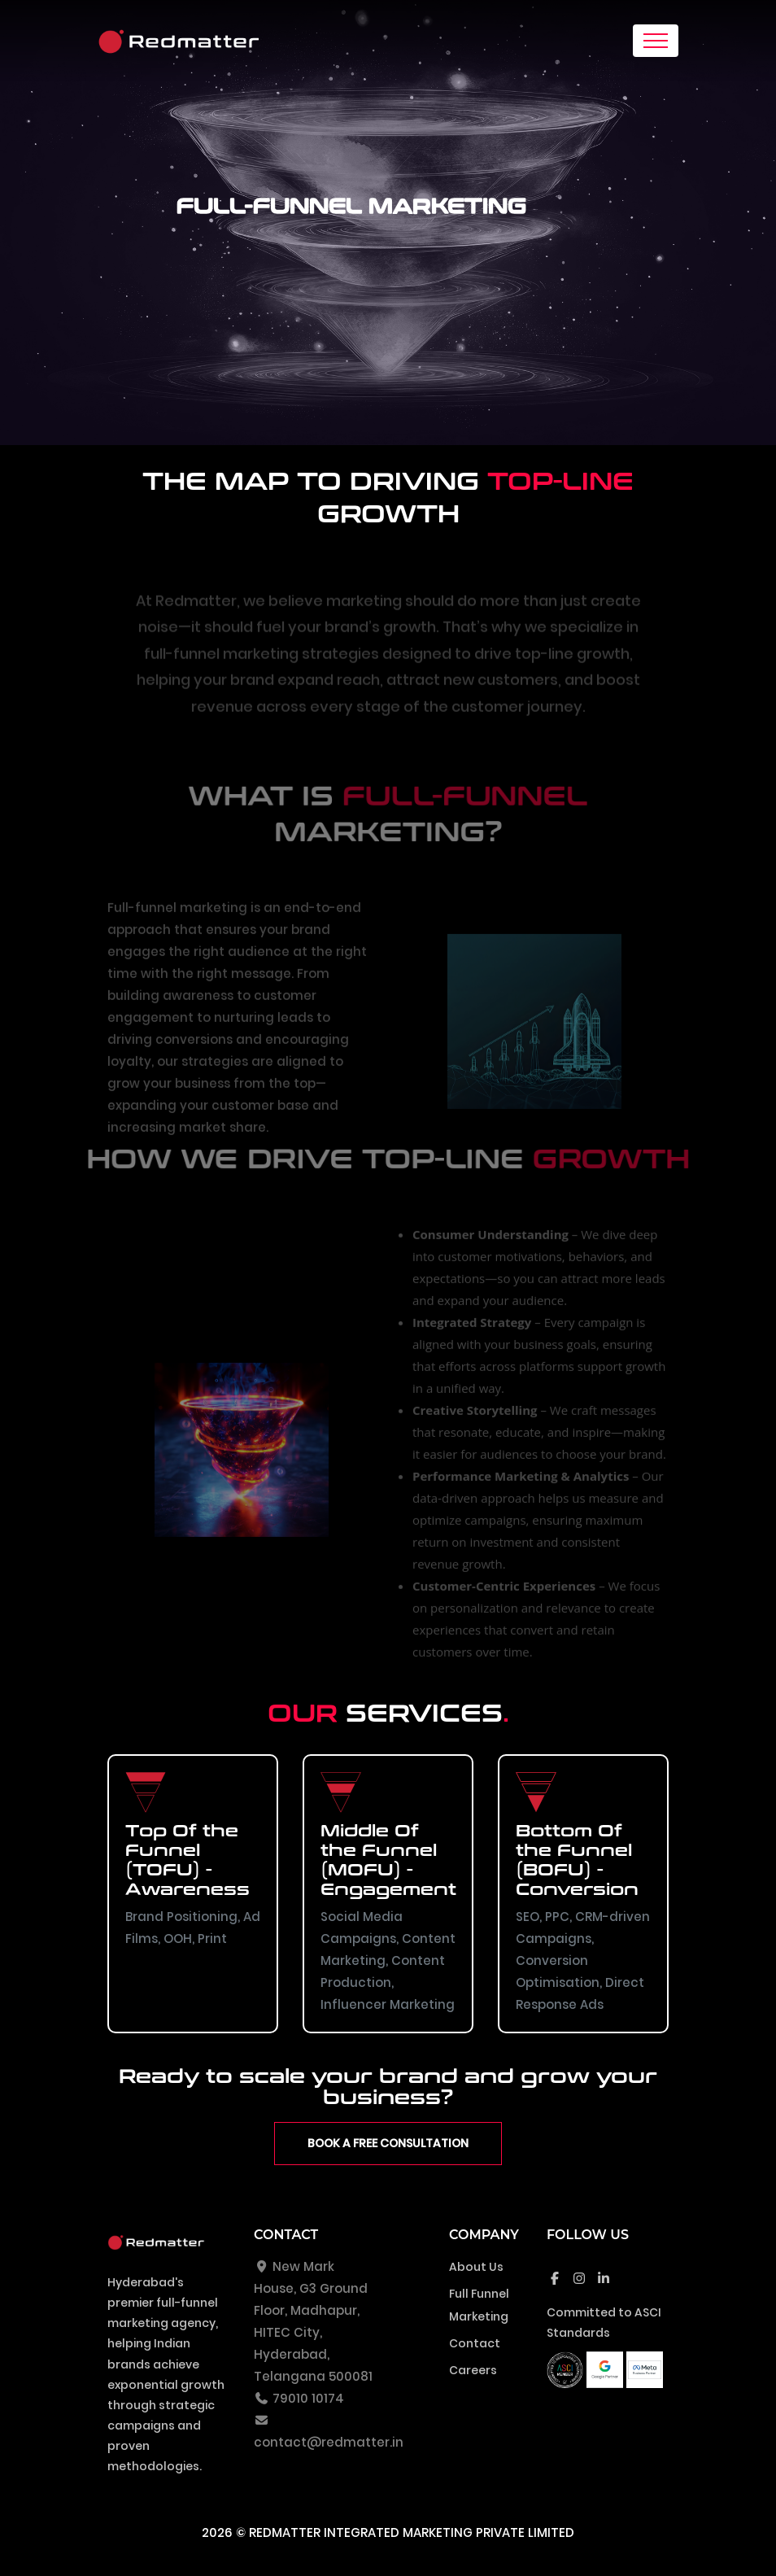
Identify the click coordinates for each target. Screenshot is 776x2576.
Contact (474, 2343)
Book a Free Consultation (388, 2143)
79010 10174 (299, 2398)
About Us (476, 2267)
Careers (473, 2370)
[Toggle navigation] (655, 40)
